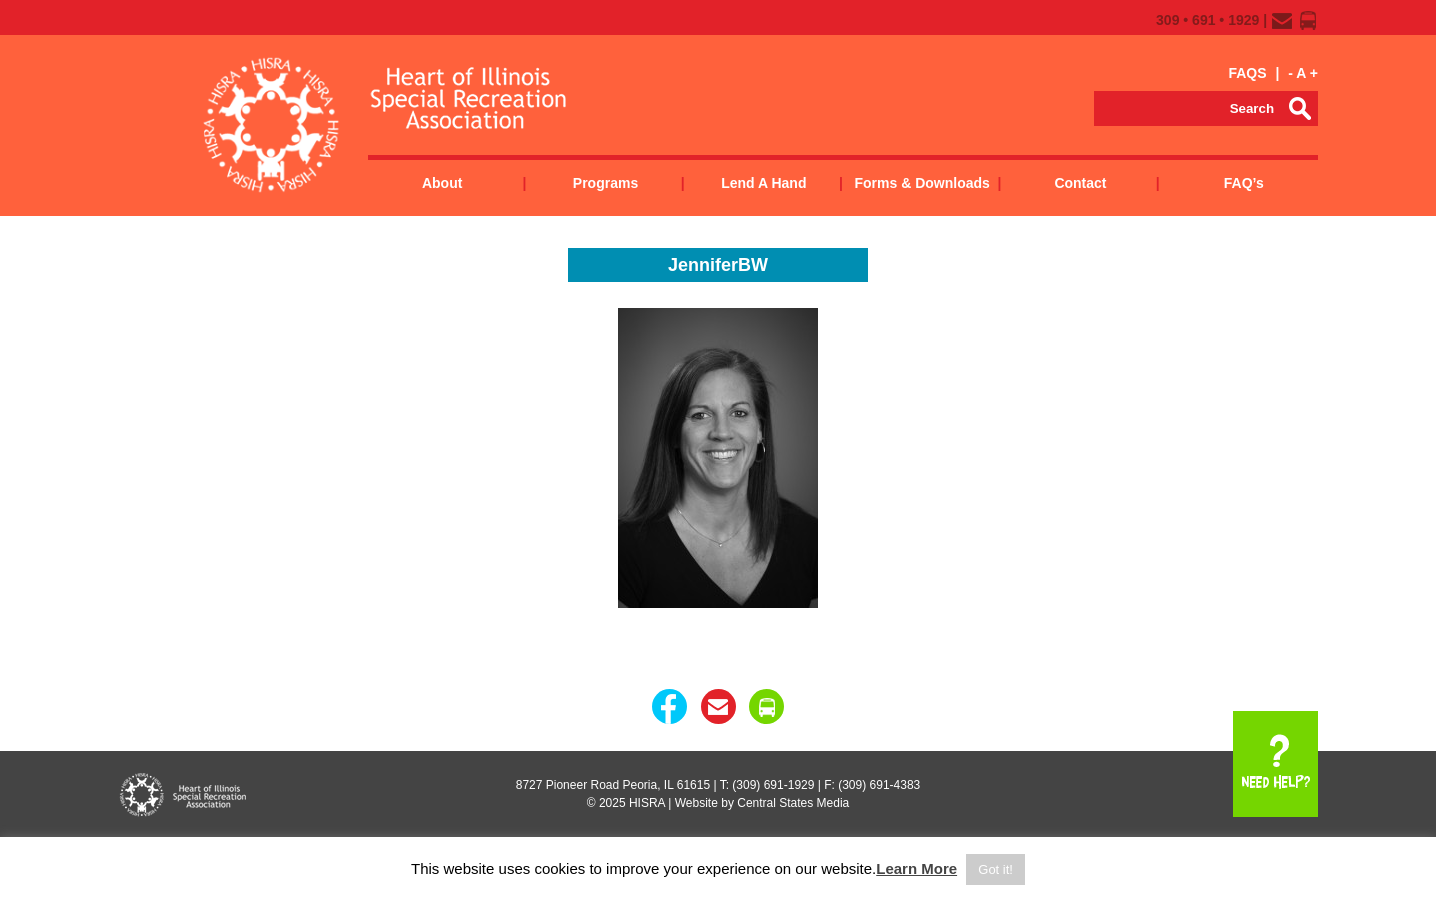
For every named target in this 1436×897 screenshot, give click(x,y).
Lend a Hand (763, 183)
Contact (1080, 183)
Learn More (916, 868)
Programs (605, 183)
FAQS (1247, 73)
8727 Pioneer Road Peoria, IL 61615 (613, 785)
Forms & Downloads (921, 183)
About (442, 183)
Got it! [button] (995, 869)
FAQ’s (1244, 183)
